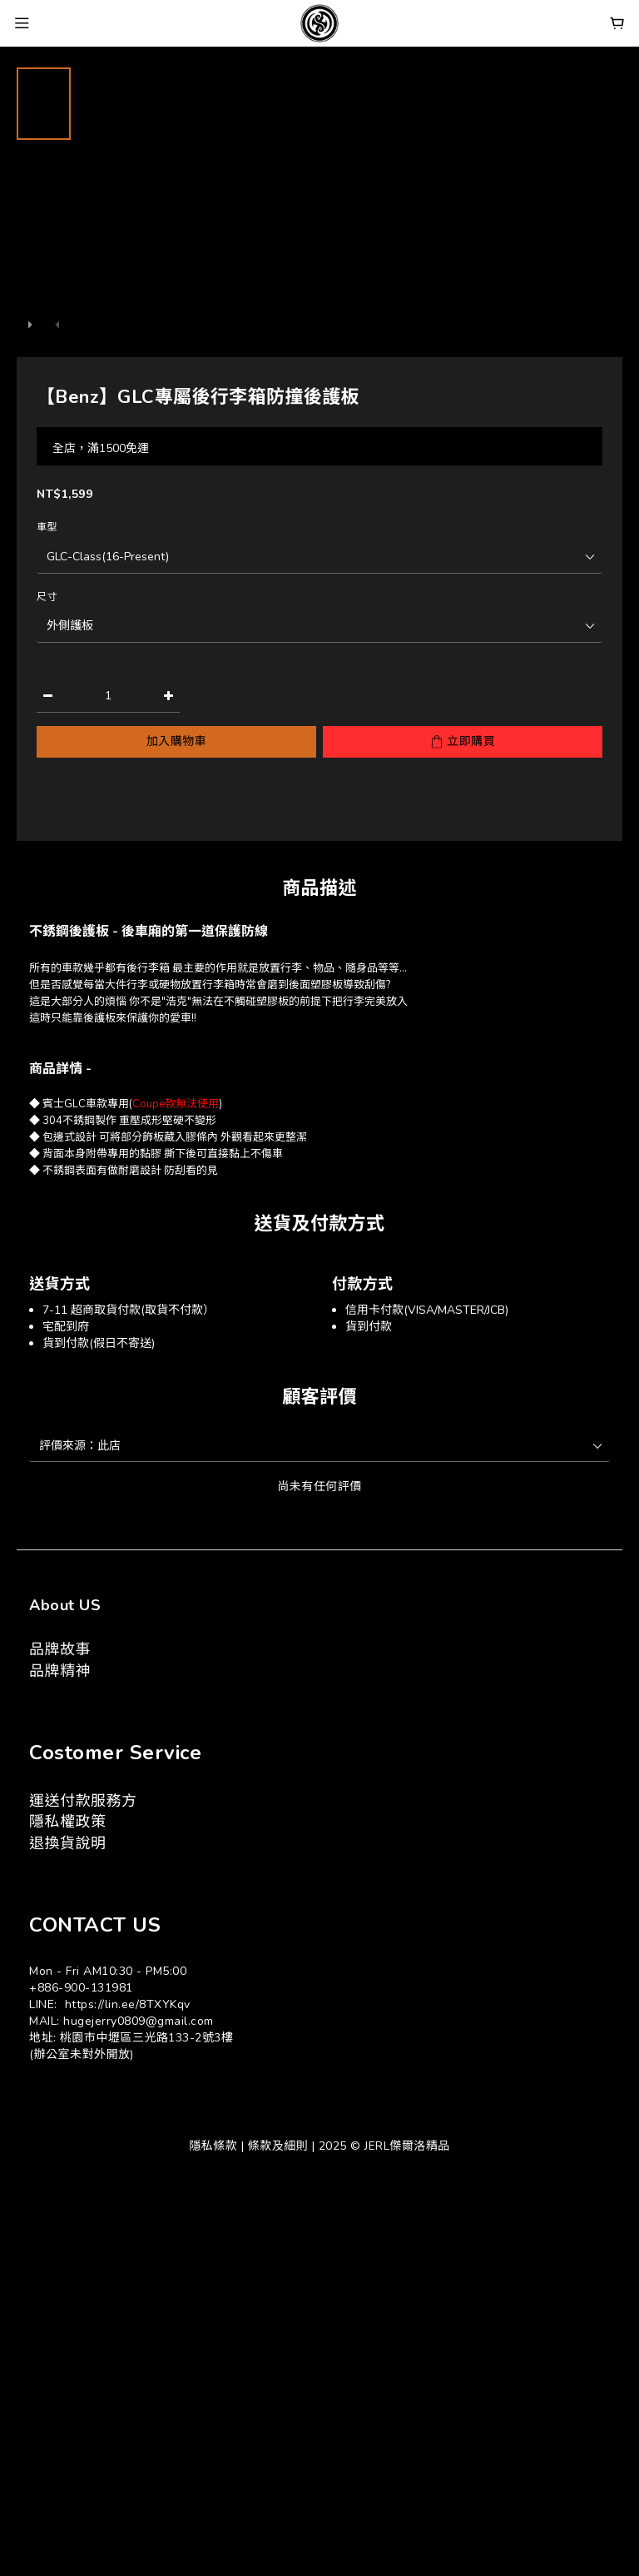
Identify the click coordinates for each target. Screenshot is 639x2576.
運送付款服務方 (83, 1801)
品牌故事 (60, 1649)
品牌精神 (60, 1671)
